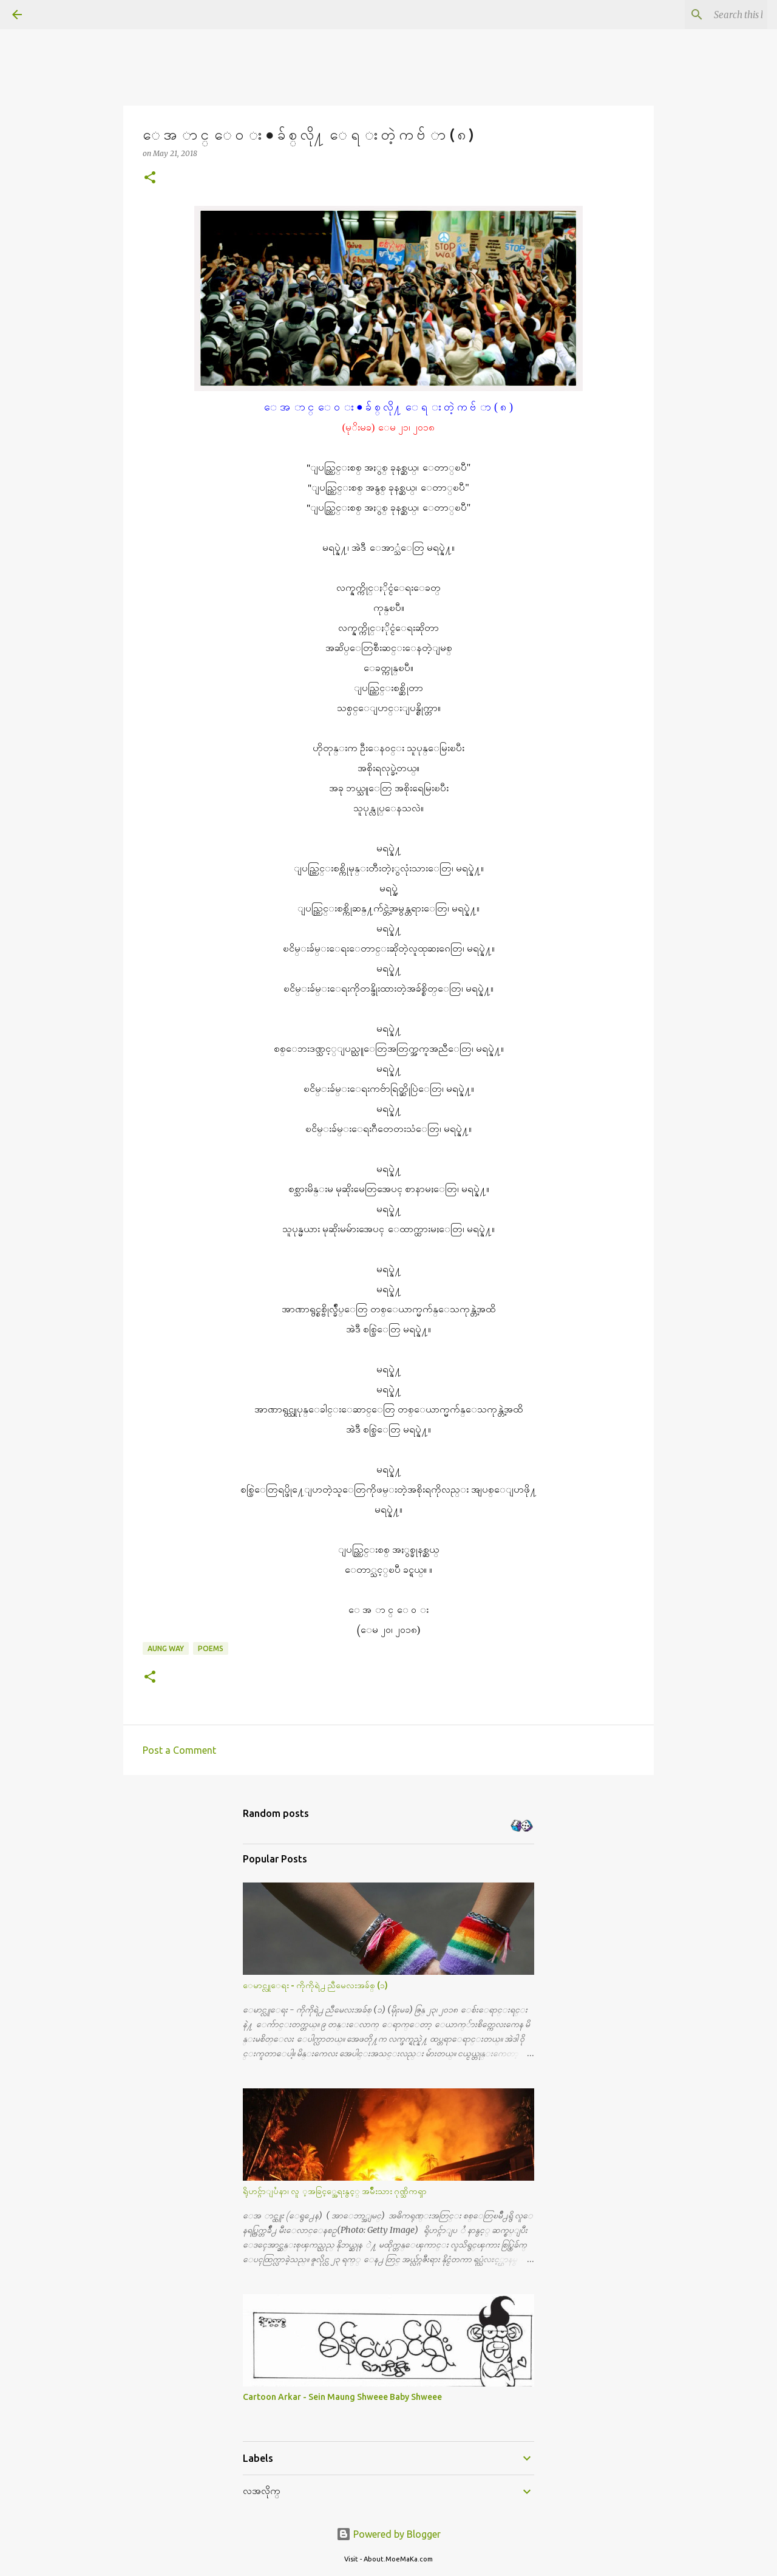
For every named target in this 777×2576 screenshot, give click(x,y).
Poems (210, 1648)
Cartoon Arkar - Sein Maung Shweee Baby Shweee (342, 2397)
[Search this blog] (703, 14)
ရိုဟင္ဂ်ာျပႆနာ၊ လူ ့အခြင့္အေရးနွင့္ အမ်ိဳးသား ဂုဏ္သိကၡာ (335, 2191)
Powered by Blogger (388, 2534)
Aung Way (166, 1648)
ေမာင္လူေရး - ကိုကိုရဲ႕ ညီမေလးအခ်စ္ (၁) (315, 1985)
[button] (150, 178)
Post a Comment (179, 1750)
